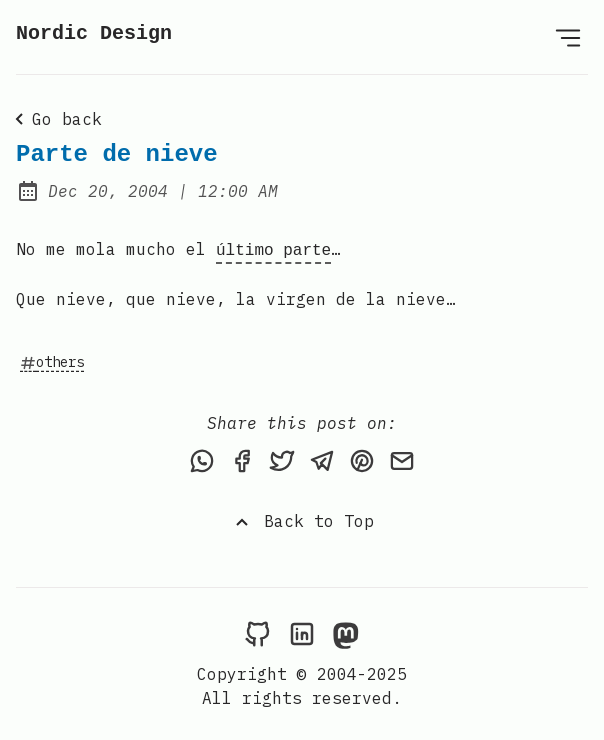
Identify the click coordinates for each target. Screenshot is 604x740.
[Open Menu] (568, 37)
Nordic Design (94, 33)
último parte (273, 249)
